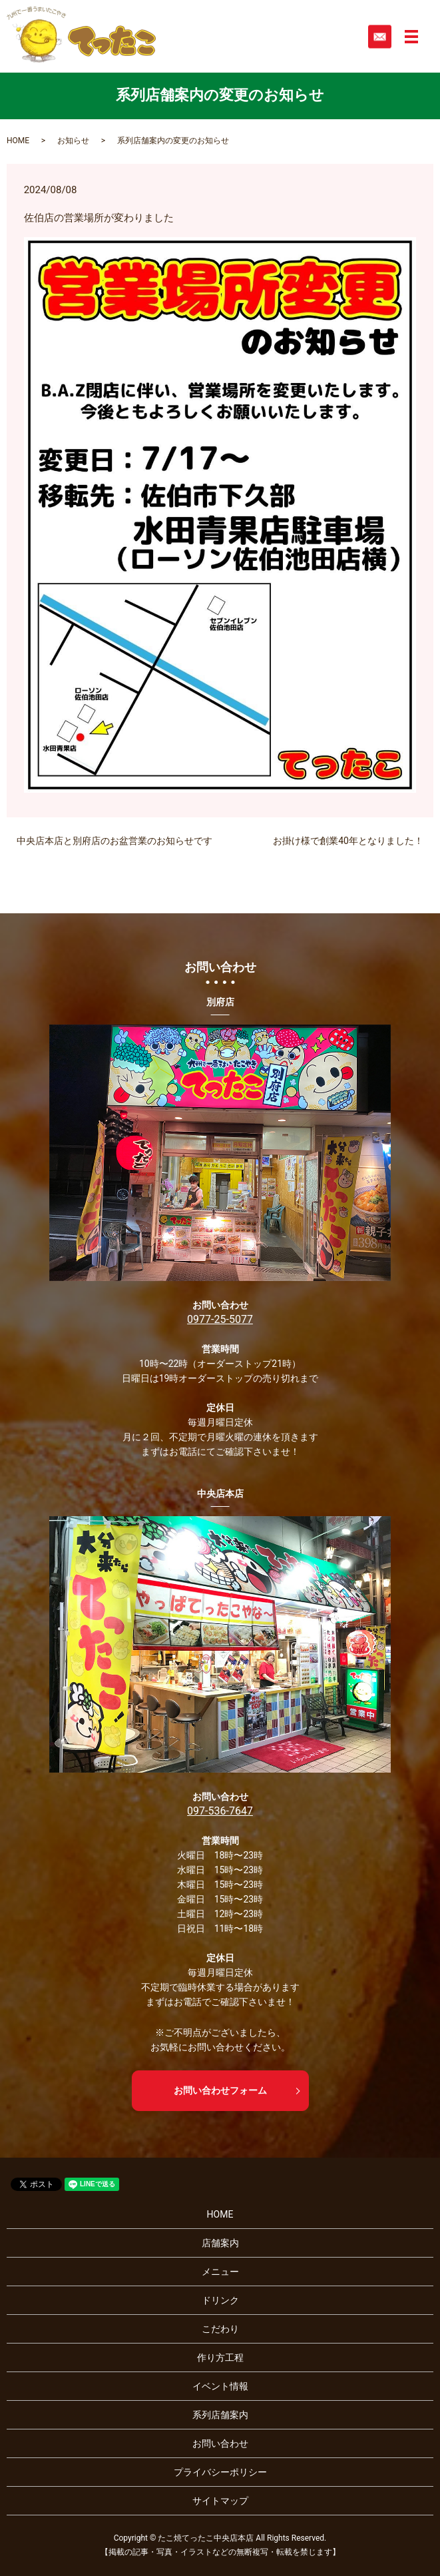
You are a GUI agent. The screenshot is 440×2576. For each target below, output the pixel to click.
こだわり (220, 2329)
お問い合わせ (220, 2443)
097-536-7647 (220, 1811)
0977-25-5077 (220, 1319)
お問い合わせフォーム (220, 2090)
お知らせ (73, 140)
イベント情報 (220, 2386)
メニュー (220, 2271)
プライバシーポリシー (220, 2472)
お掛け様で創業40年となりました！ (348, 840)
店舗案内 (220, 2243)
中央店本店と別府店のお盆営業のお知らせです (114, 840)
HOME (18, 140)
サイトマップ (220, 2500)
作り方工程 (220, 2357)
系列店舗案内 (220, 2414)
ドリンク (220, 2300)
